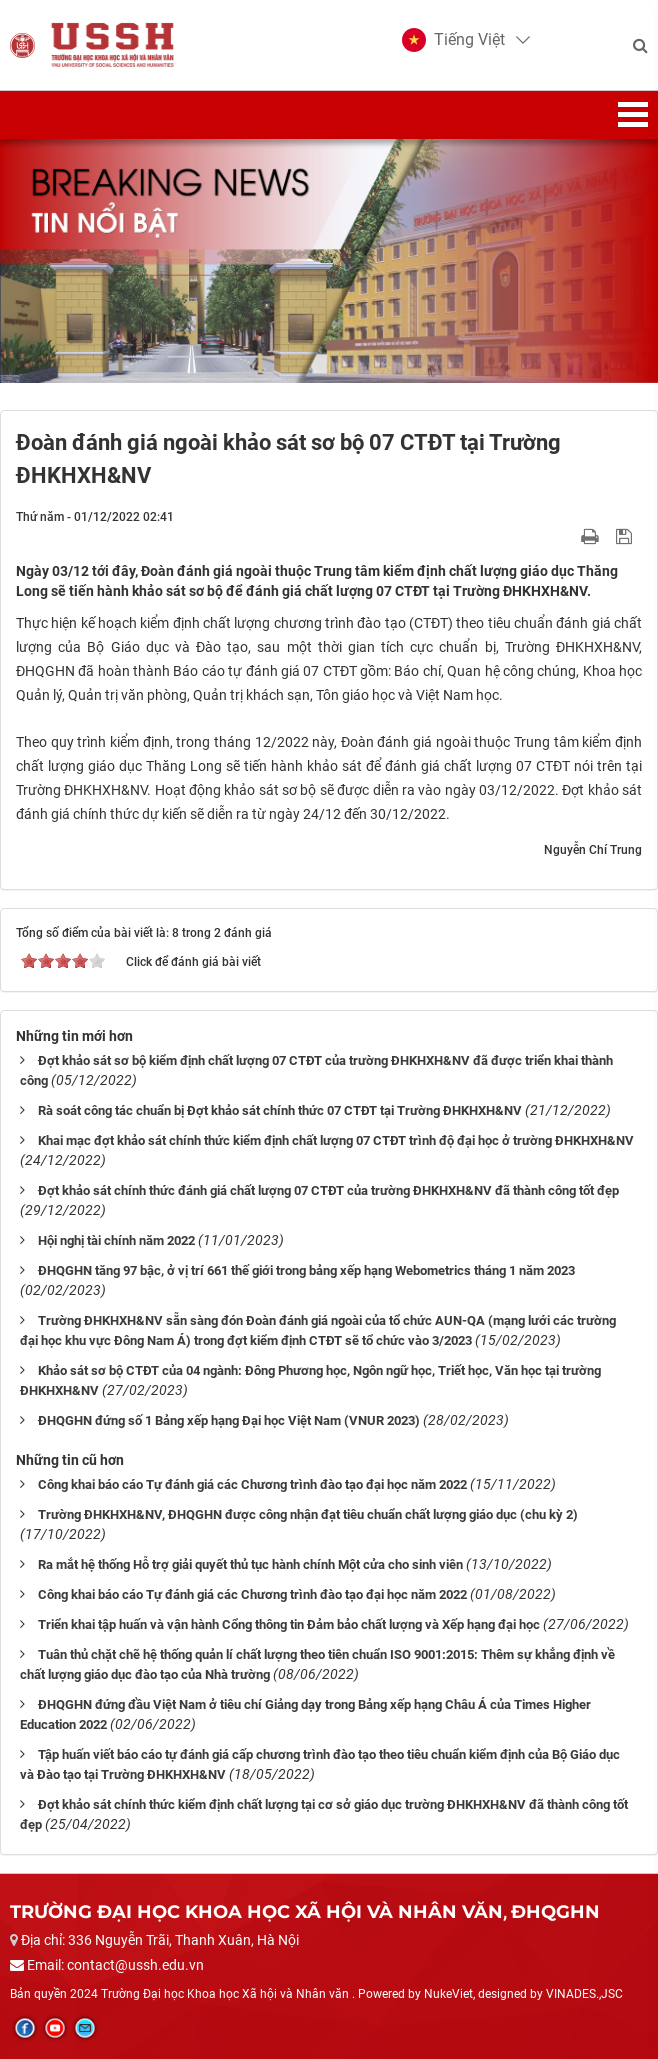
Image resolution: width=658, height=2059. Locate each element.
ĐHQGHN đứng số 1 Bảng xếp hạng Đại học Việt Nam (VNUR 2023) (229, 1420)
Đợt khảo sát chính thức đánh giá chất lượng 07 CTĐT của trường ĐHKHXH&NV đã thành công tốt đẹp (328, 1190)
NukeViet (448, 1994)
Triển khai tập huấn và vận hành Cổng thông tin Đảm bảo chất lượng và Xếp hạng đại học (289, 1624)
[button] (453, 40)
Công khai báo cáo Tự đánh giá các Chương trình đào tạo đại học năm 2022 (252, 1484)
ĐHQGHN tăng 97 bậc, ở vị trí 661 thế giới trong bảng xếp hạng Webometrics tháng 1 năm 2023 (306, 1270)
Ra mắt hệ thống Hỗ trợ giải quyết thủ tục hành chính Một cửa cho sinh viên (250, 1564)
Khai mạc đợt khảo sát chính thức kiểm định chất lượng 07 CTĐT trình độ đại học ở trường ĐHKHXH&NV (336, 1140)
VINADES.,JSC (584, 1994)
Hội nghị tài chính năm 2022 (116, 1240)
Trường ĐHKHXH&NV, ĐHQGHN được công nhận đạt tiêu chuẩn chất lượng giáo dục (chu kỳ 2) (308, 1514)
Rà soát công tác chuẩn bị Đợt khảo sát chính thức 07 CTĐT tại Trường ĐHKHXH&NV (280, 1110)
